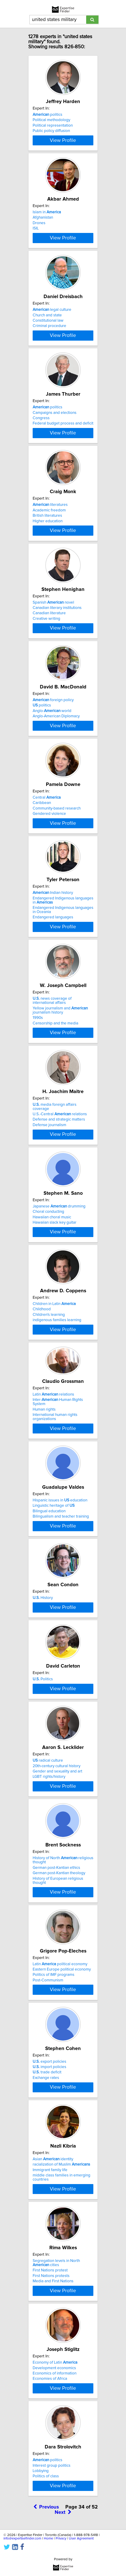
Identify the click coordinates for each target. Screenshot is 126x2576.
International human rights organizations (55, 1506)
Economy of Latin (55, 2549)
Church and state (47, 332)
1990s (38, 1086)
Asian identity (53, 2337)
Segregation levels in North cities (56, 2445)
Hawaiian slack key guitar (54, 1295)
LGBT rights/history (49, 1930)
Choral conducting (48, 1284)
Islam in (47, 220)
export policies (49, 2231)
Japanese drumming (59, 1279)
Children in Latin (54, 1385)
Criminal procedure (49, 342)
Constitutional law (48, 337)
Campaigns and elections (54, 437)
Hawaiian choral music (52, 1290)
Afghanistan (43, 226)
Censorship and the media (55, 1092)
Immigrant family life (50, 2348)
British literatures (47, 549)
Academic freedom (49, 543)
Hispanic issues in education (60, 1596)
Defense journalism (49, 1193)
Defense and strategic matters (59, 1188)
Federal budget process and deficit (63, 448)
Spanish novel (53, 644)
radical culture (48, 1914)
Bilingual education (49, 1607)
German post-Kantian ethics (56, 2029)
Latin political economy (60, 2126)
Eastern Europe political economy (62, 2131)
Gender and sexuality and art (57, 1925)
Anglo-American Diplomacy (56, 766)
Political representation (53, 125)
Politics (43, 1808)
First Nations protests (51, 2458)
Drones (39, 231)
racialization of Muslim (61, 2343)
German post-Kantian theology (59, 2035)
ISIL (36, 237)
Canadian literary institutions (57, 649)
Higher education (48, 554)
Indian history (53, 959)
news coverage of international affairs (52, 1069)
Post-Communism (48, 2142)
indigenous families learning (57, 1401)
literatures (50, 538)
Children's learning (49, 1395)
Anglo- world (52, 760)
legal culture (52, 326)
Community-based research (57, 866)
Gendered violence (49, 872)
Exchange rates (46, 2248)
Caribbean (42, 861)
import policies (49, 2237)
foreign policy (53, 750)
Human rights (44, 1498)
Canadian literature (49, 655)
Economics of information (54, 2560)
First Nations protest (50, 2453)
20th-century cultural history (56, 1919)
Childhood (42, 1390)
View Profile (63, 148)
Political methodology (51, 120)
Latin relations (53, 1484)
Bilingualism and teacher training (61, 1612)
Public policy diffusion (51, 131)
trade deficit (47, 2242)
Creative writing (46, 660)
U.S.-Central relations (60, 1182)
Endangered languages (53, 983)
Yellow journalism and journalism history (60, 1079)
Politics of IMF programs (53, 2136)
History (43, 1702)
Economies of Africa (50, 2565)
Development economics (54, 2554)
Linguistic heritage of (54, 1602)
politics (47, 115)
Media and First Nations (53, 2463)
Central (47, 855)
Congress (41, 443)
